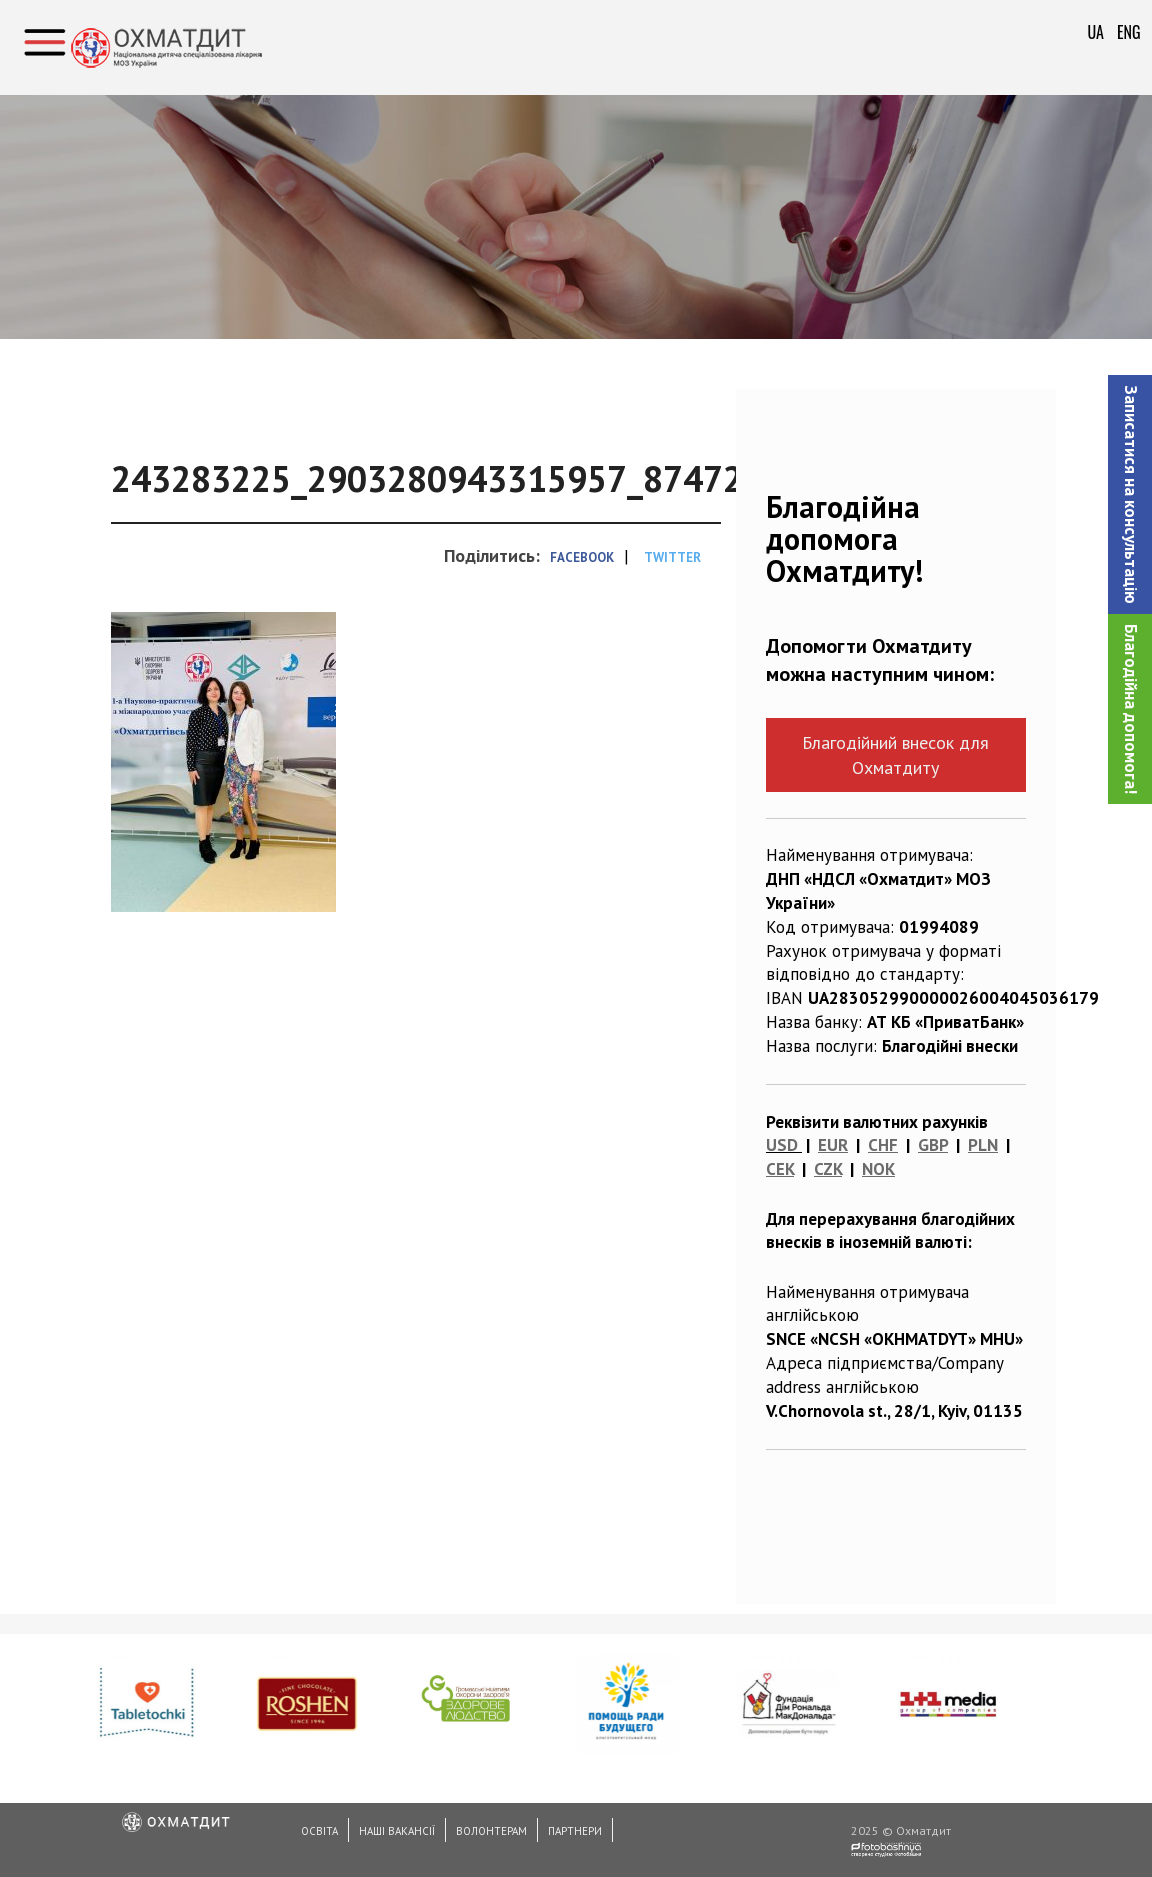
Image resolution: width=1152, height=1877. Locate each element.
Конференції (269, 166)
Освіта (319, 1831)
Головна (165, 166)
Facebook (582, 557)
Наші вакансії (397, 1831)
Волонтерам (491, 1831)
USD (782, 1145)
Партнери (575, 1831)
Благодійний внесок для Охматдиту (895, 755)
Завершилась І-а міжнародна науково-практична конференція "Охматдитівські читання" (674, 166)
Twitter (672, 557)
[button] (1130, 494)
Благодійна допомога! (1131, 709)
